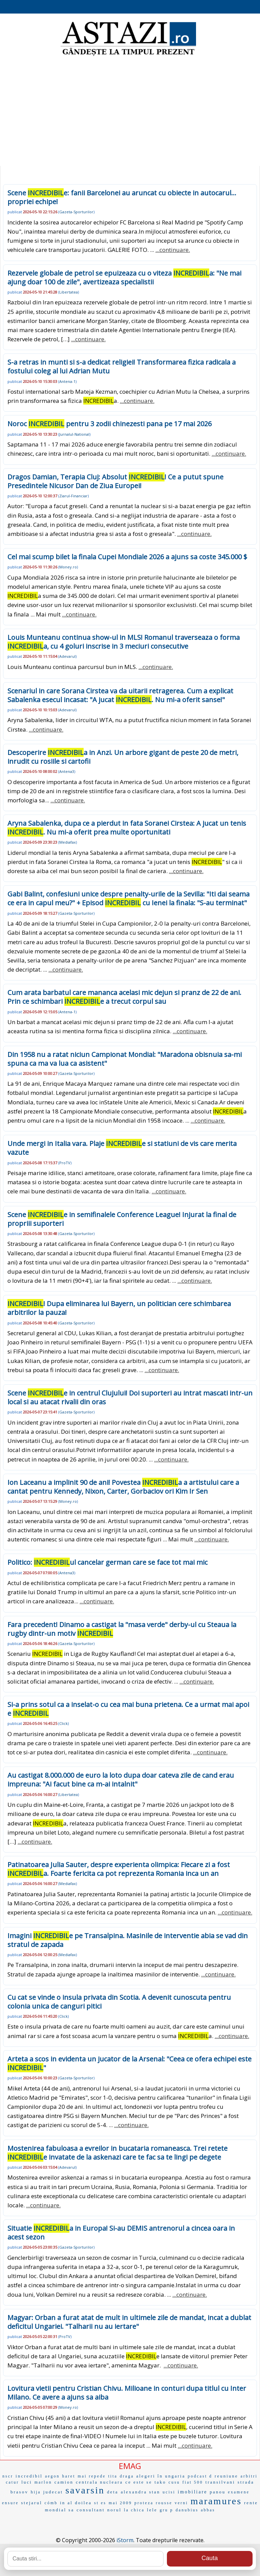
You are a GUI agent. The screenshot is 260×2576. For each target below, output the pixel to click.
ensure (10, 2503)
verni (181, 2503)
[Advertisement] (130, 111)
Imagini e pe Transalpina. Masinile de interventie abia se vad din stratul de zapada (127, 1940)
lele (152, 2509)
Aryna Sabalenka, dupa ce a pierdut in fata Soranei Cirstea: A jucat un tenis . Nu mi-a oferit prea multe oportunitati (126, 828)
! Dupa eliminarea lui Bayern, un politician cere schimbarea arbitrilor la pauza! (119, 1308)
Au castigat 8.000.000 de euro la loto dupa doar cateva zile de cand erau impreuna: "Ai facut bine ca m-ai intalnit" (120, 1780)
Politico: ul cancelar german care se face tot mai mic (107, 1562)
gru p (166, 2510)
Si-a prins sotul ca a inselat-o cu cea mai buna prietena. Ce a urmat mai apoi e (128, 1709)
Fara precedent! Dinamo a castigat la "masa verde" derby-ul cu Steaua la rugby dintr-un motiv (121, 1629)
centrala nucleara (99, 2482)
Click (63, 1723)
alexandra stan (140, 2491)
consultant (91, 2509)
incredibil (29, 2475)
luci (26, 2482)
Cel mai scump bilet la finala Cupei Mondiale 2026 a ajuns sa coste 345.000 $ (127, 556)
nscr (7, 2476)
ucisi (168, 2492)
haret (68, 2476)
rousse (164, 2503)
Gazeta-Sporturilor (76, 211)
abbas (208, 2510)
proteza (143, 2503)
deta (112, 2491)
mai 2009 (120, 2503)
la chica (134, 2510)
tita (112, 2476)
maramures (216, 2501)
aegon (52, 2476)
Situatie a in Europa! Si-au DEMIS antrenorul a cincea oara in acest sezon (121, 2233)
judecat (53, 2491)
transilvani (220, 2482)
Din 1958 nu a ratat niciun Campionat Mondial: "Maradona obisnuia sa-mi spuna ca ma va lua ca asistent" (124, 1059)
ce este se (138, 2482)
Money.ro (68, 566)
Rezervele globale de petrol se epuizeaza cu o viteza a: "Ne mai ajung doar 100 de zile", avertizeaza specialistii (124, 277)
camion (64, 2482)
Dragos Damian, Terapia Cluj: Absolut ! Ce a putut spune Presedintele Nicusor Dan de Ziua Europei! (115, 481)
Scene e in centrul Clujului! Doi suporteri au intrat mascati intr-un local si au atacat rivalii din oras (130, 1397)
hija (36, 2492)
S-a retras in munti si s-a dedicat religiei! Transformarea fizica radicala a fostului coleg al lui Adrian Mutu (121, 366)
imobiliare (193, 2491)
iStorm (124, 2540)
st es (100, 2503)
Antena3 (66, 771)
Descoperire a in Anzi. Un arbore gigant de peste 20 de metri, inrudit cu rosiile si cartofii (122, 757)
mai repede (92, 2476)
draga (127, 2476)
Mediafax (67, 842)
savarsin (85, 2490)
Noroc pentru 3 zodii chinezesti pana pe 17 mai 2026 (109, 423)
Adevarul (67, 656)
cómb (51, 2503)
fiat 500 (192, 2482)
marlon (43, 2482)
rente (251, 2502)
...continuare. (172, 250)
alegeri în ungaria (160, 2475)
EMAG (130, 2465)
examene (239, 2492)
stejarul (31, 2502)
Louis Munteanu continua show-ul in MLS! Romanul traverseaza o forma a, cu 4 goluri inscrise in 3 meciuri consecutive (123, 642)
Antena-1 (67, 381)
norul (114, 2509)
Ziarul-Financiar (73, 495)
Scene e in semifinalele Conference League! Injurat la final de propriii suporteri (121, 1219)
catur (12, 2482)
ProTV (64, 1162)
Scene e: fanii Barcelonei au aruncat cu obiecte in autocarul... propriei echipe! (121, 197)
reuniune (226, 2475)
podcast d (200, 2476)
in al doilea (76, 2502)
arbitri (249, 2476)
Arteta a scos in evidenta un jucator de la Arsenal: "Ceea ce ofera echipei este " (129, 2063)
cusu (174, 2482)
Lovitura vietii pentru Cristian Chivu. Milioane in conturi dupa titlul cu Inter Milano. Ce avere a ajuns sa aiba (126, 2393)
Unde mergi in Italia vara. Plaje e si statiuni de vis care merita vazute (122, 1148)
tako (160, 2482)
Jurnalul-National (74, 434)
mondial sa (59, 2509)
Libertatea (68, 292)
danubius (187, 2510)
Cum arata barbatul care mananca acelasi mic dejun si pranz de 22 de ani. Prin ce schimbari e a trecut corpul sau (124, 997)
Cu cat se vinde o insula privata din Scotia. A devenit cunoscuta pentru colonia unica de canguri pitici (119, 2002)
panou (218, 2491)
